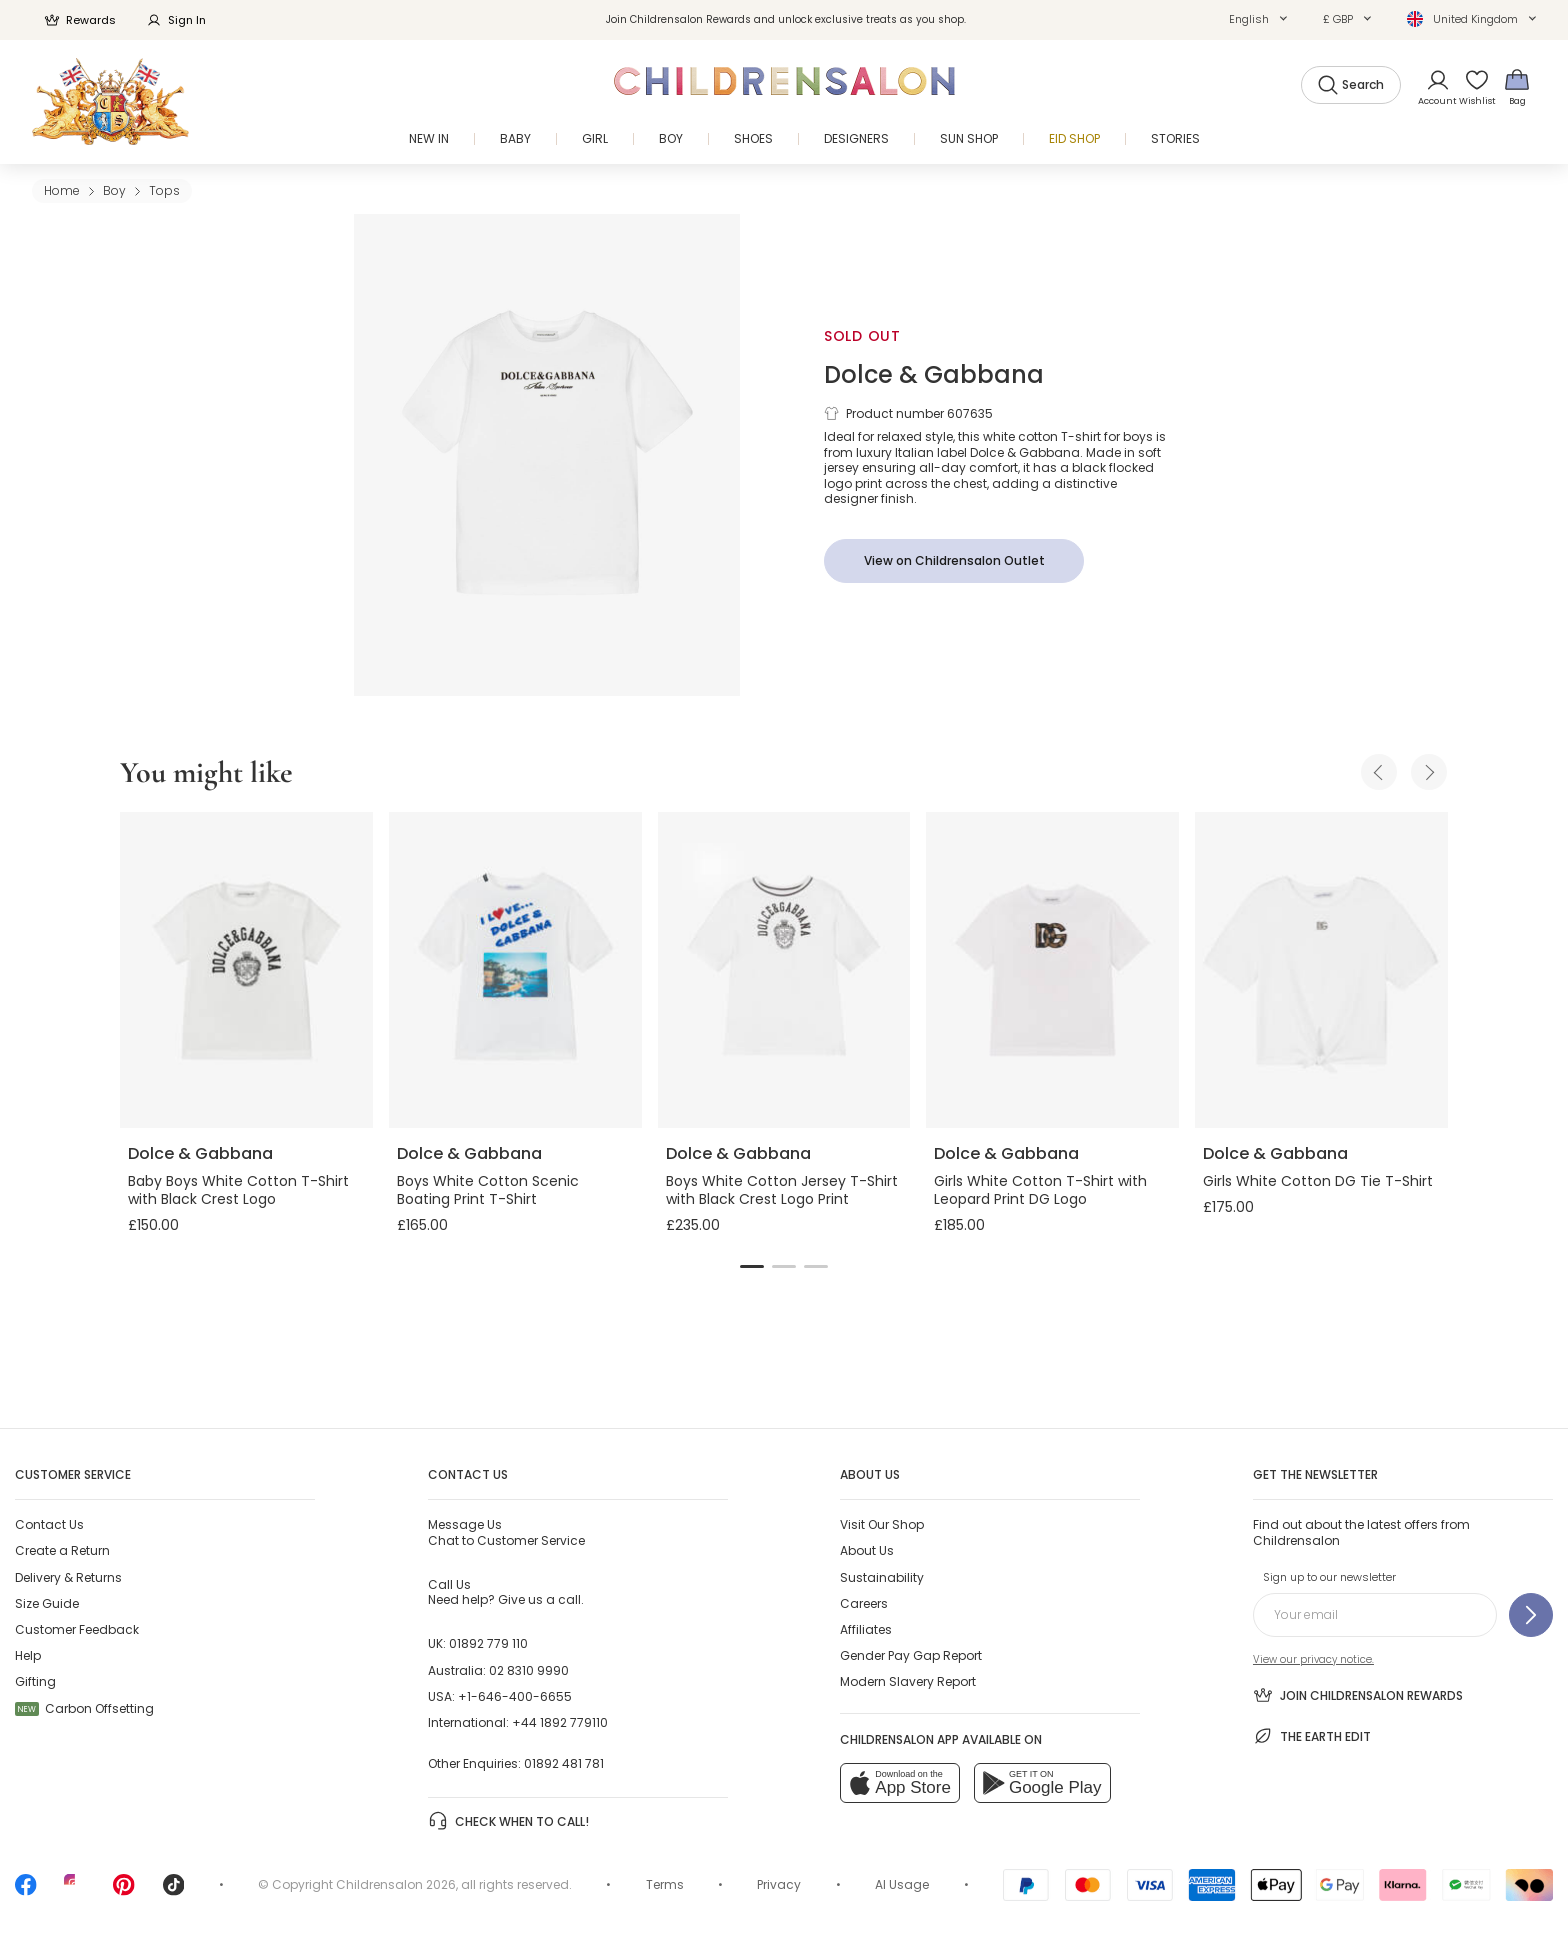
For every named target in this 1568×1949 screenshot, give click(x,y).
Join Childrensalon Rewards (1358, 1695)
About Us (867, 1550)
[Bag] (1517, 86)
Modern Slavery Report (908, 1681)
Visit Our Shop (882, 1524)
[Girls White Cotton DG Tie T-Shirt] (1321, 970)
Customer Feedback (77, 1629)
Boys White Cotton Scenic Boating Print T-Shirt (488, 1190)
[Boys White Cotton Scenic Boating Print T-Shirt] (515, 970)
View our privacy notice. (1313, 1659)
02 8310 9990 (529, 1670)
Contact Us (49, 1524)
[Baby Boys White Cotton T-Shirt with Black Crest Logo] (246, 970)
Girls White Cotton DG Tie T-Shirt (1318, 1181)
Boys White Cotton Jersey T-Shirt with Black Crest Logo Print (782, 1190)
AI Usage (902, 1884)
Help (28, 1655)
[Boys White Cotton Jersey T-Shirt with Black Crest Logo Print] (784, 970)
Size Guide (47, 1603)
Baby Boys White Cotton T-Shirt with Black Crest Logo (238, 1190)
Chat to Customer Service (506, 1532)
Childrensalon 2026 (396, 1884)
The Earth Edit (1312, 1736)
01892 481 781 (564, 1763)
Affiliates (866, 1629)
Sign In (176, 20)
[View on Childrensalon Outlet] (954, 561)
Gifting (35, 1681)
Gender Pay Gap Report (911, 1655)
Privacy (779, 1884)
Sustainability (882, 1577)
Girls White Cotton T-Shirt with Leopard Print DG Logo (1040, 1190)
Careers (864, 1603)
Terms (665, 1884)
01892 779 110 (488, 1643)
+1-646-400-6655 (515, 1696)
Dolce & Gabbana (934, 374)
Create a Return (62, 1550)
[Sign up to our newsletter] (1531, 1615)
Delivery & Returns (68, 1577)
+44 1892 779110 (560, 1722)
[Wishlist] (1471, 86)
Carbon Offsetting (84, 1708)
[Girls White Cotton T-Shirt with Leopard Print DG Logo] (1052, 970)
